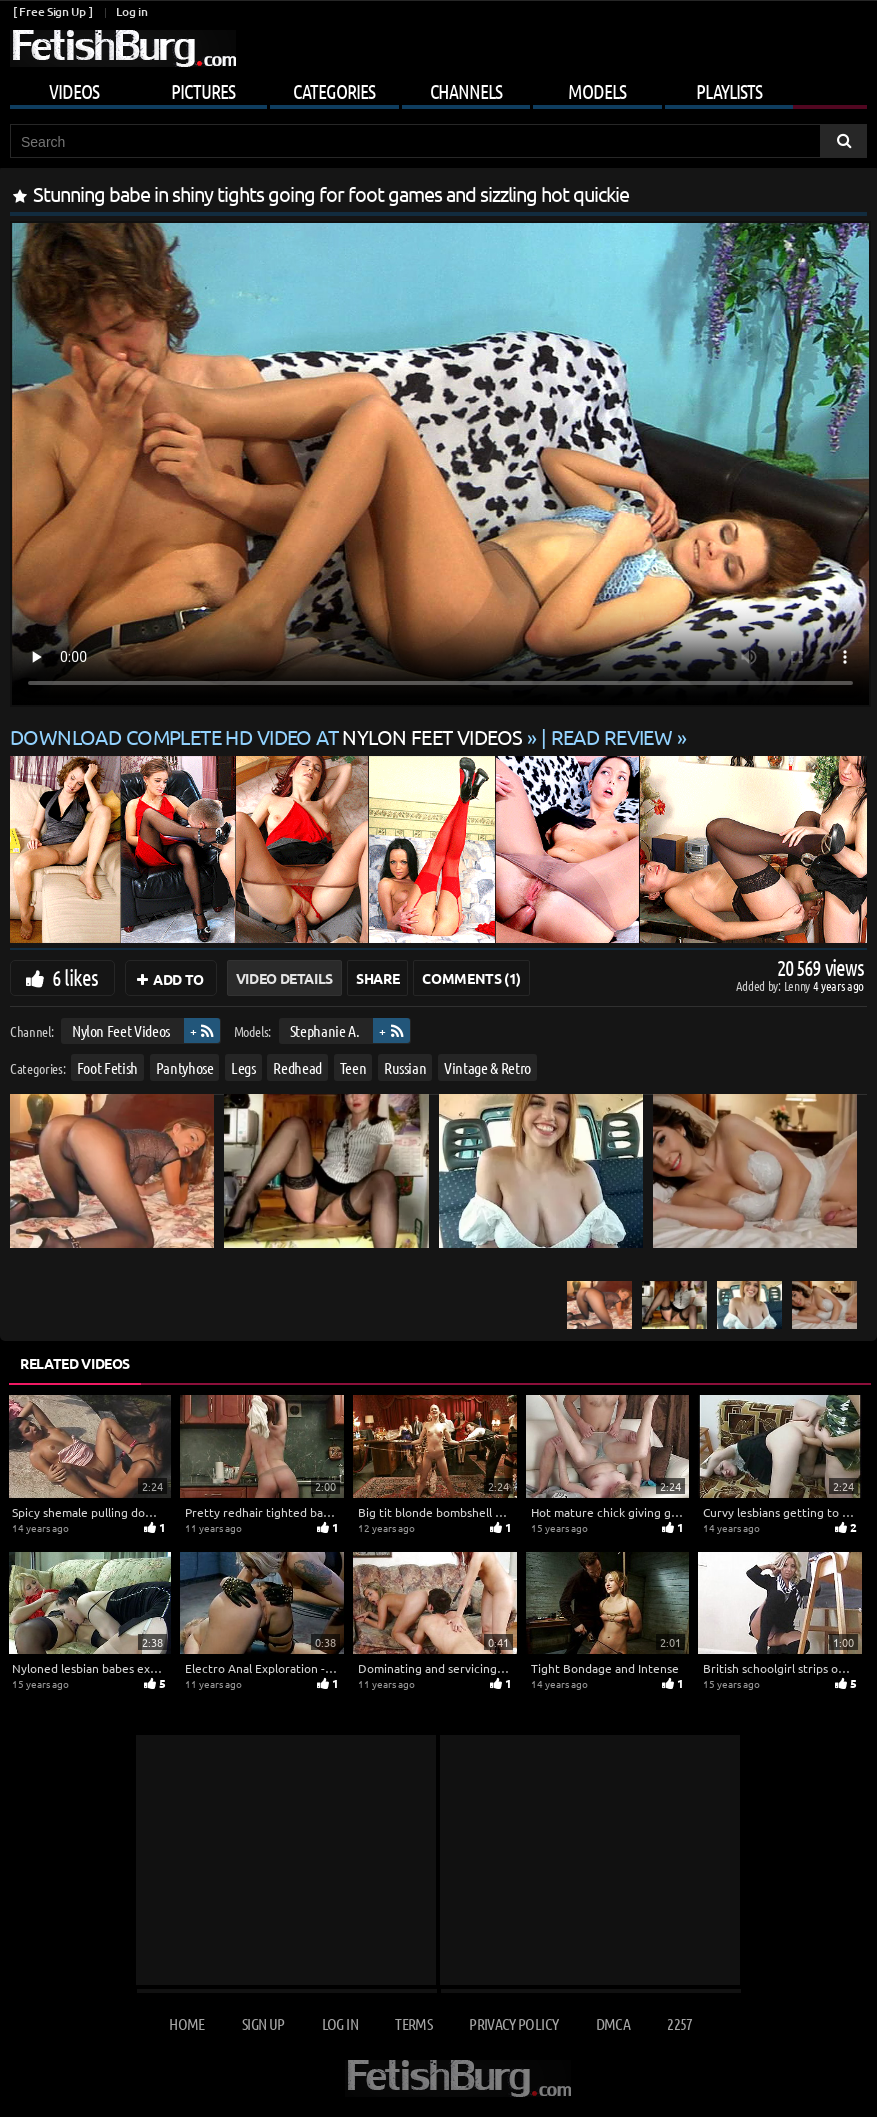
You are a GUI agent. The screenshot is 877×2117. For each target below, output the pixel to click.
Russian (405, 1066)
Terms (413, 2023)
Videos (74, 91)
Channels (466, 91)
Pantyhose (185, 1066)
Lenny (798, 985)
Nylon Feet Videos (121, 1030)
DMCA (613, 2023)
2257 (679, 2023)
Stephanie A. (325, 1030)
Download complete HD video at (268, 736)
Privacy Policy (513, 2023)
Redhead (297, 1066)
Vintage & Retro (487, 1066)
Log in (131, 11)
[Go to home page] (123, 48)
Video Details (284, 978)
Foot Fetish (107, 1066)
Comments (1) (471, 978)
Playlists (729, 91)
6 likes (75, 977)
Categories (334, 91)
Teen (353, 1066)
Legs (243, 1066)
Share (377, 978)
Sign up (263, 2023)
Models (597, 91)
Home (186, 2023)
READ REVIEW (612, 736)
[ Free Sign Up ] (52, 11)
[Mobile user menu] (438, 88)
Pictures (203, 91)
